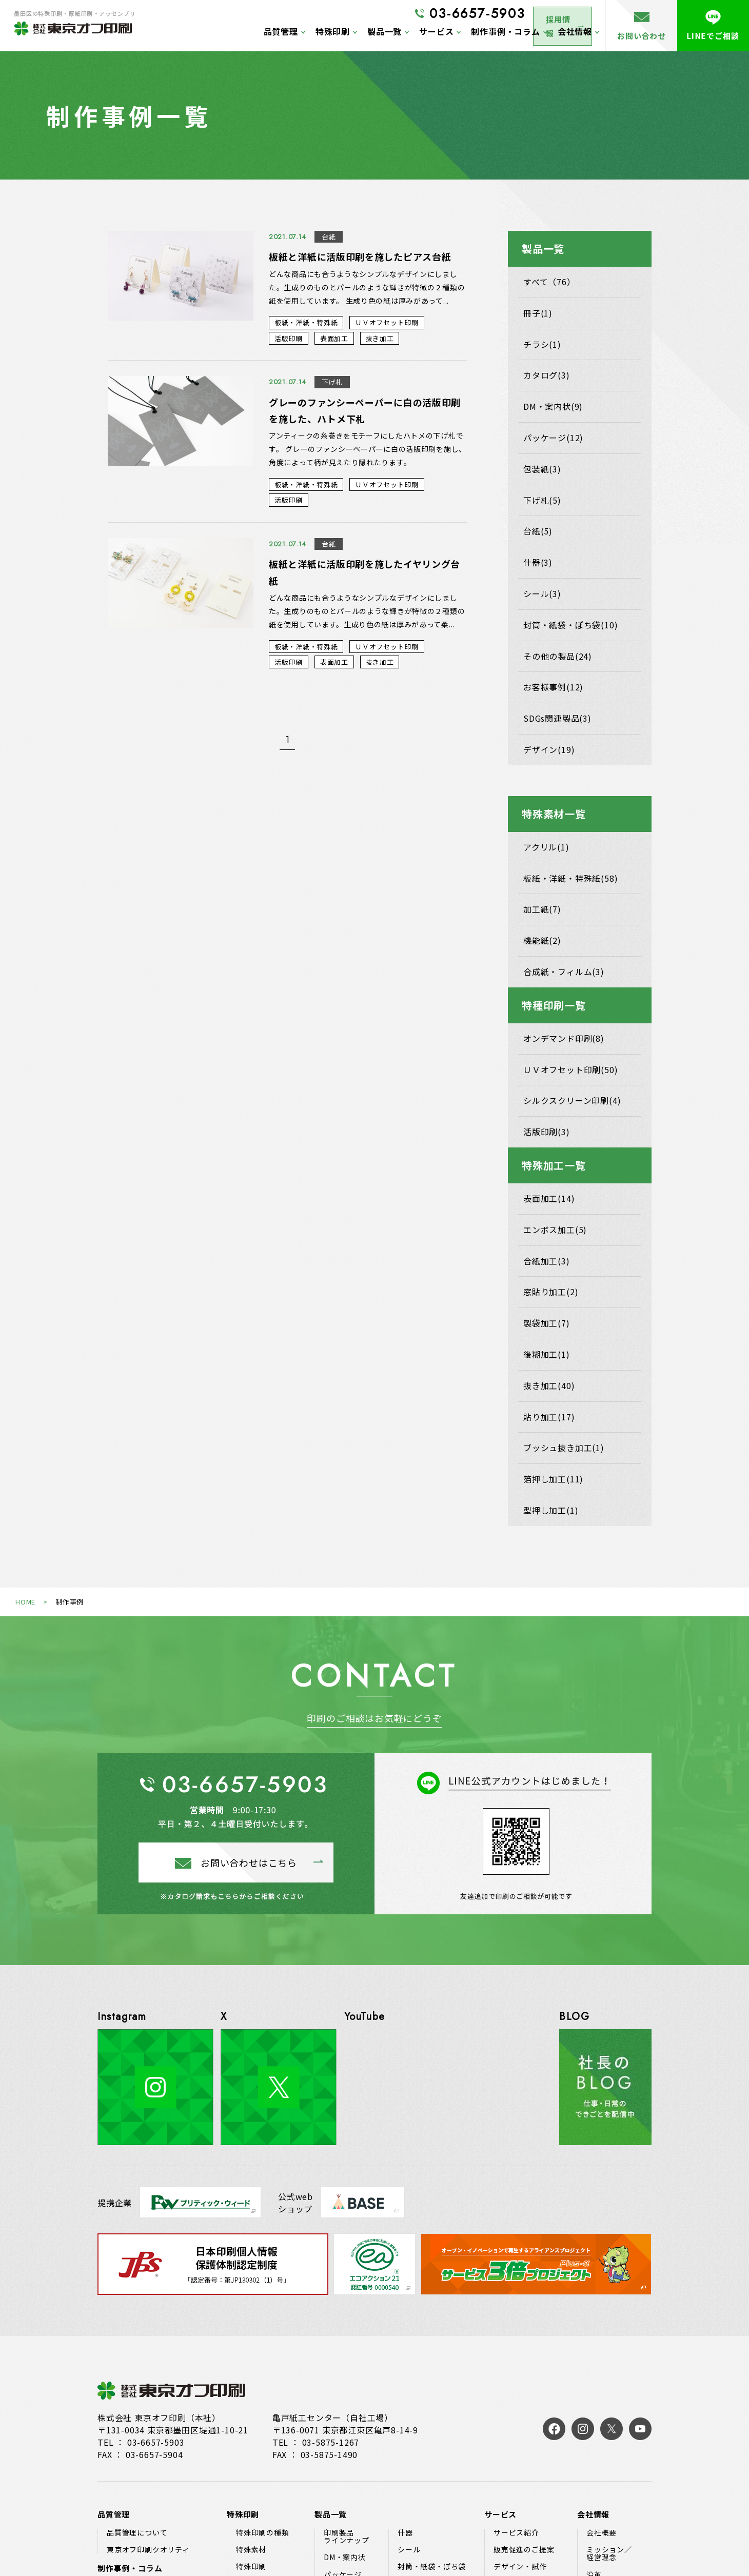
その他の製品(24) (557, 656)
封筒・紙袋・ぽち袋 (432, 2566)
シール (409, 2549)
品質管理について (137, 2533)
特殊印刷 (251, 2566)
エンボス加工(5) (555, 1229)
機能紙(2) (542, 940)
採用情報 (553, 14)
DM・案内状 (345, 2557)
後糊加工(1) (546, 1354)
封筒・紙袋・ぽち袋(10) (570, 625)
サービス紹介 (516, 2533)
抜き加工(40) (549, 1385)
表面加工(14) (549, 1198)
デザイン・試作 (520, 2566)
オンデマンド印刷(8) (563, 1038)
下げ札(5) (542, 500)
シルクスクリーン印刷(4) (572, 1100)
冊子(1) (538, 313)
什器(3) (538, 562)
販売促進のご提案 (524, 2549)
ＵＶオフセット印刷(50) (570, 1069)
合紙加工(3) (546, 1261)
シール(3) (542, 593)
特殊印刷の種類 (262, 2533)
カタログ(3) (546, 375)
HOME (25, 1602)
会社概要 (601, 2533)
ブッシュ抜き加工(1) (563, 1447)
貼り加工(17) (549, 1417)
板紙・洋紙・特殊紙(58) (570, 878)
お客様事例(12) (553, 687)
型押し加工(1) (550, 1510)
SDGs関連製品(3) (557, 718)
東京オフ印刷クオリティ (148, 2549)
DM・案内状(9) (553, 406)
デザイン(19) (549, 749)
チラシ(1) (542, 344)
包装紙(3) (542, 469)
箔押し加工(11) (553, 1479)
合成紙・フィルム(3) (563, 971)
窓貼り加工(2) (550, 1291)
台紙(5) (538, 531)
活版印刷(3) (546, 1131)
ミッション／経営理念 (609, 2554)
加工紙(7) (542, 909)
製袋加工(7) (546, 1323)
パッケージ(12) (553, 437)
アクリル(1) (546, 847)
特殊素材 (251, 2549)
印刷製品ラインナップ (346, 2537)
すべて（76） (549, 281)
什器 (405, 2533)
